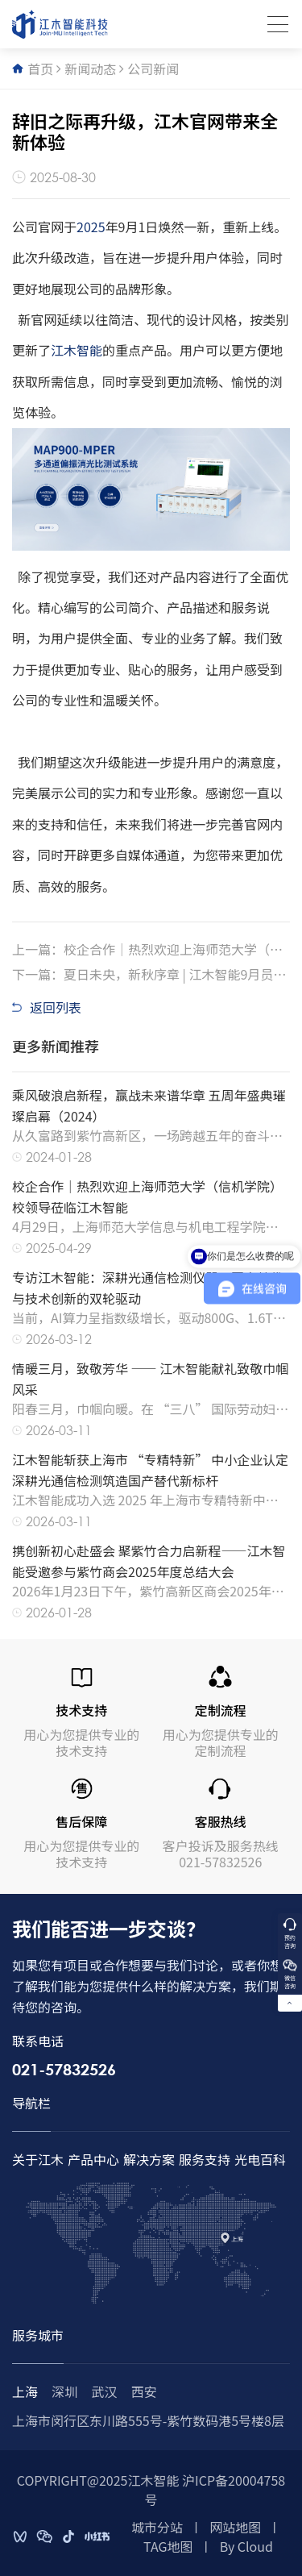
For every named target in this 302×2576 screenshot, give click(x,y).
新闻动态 (90, 68)
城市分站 (157, 2526)
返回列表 (46, 1007)
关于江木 (38, 2159)
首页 (40, 68)
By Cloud (246, 2546)
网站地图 (235, 2526)
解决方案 (149, 2159)
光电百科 (260, 2159)
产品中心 (93, 2159)
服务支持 (204, 2159)
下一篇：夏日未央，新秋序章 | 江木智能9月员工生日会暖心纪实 (149, 974)
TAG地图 (167, 2546)
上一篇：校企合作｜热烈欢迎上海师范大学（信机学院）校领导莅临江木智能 (147, 949)
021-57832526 (64, 2069)
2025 (91, 226)
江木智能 (76, 350)
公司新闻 (153, 68)
